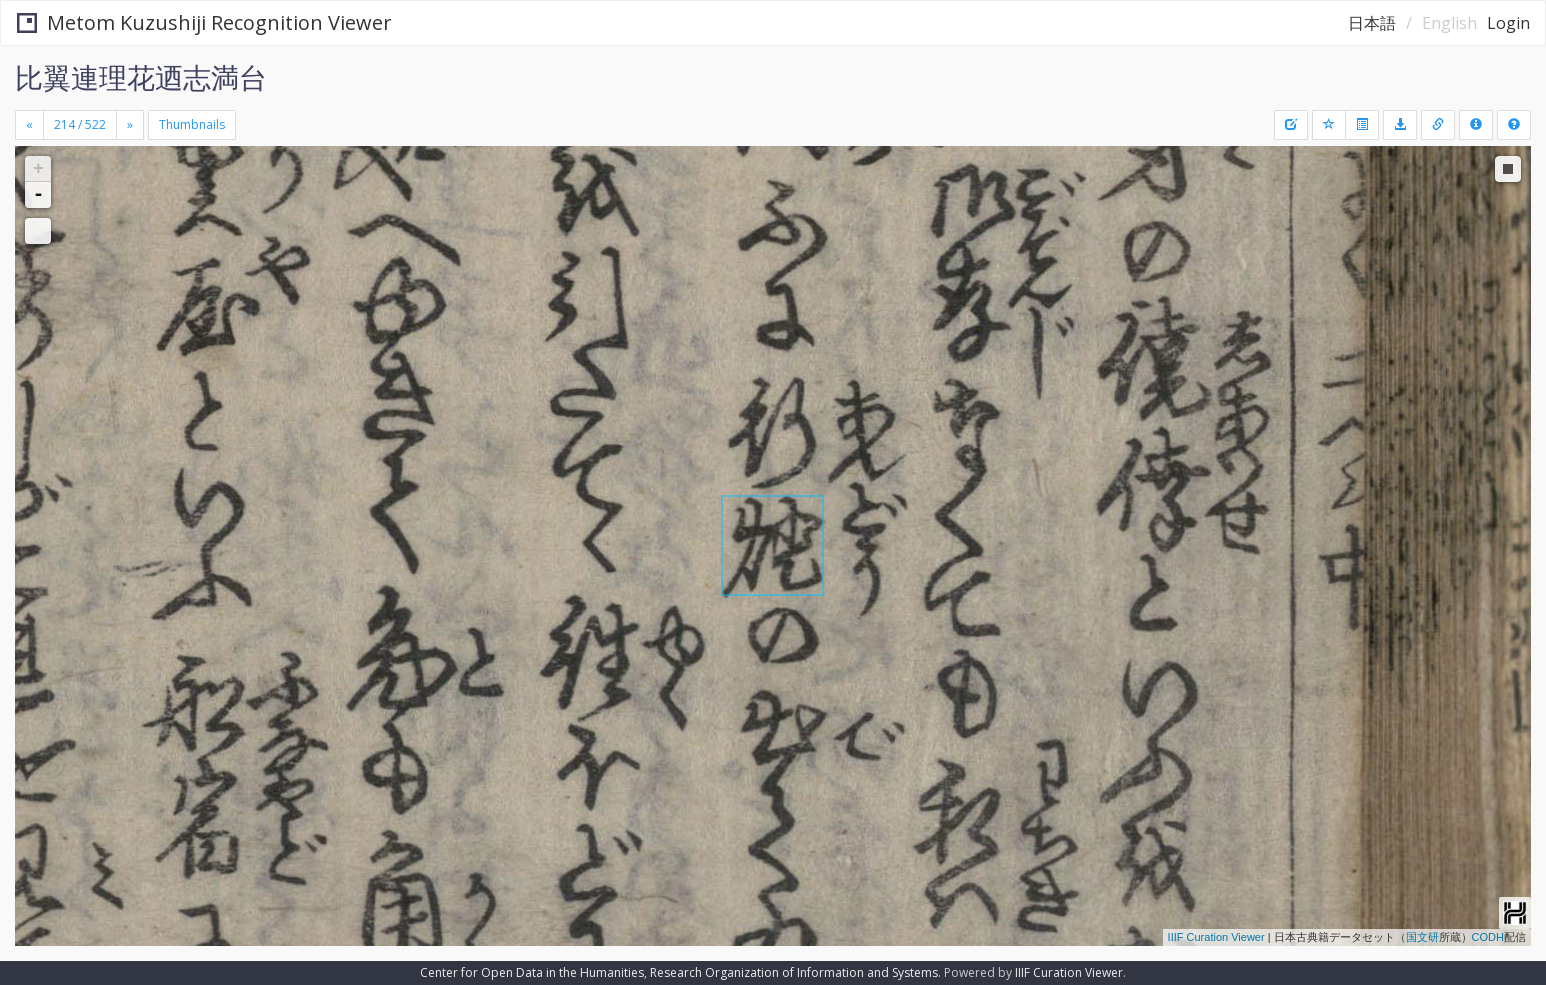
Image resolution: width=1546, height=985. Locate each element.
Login (1508, 23)
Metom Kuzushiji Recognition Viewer (204, 22)
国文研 (1422, 937)
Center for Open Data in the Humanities (532, 972)
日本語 (1372, 23)
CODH (1488, 937)
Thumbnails (192, 124)
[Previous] (29, 125)
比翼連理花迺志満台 (141, 77)
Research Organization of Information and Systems (794, 972)
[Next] (130, 125)
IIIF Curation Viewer (1216, 937)
